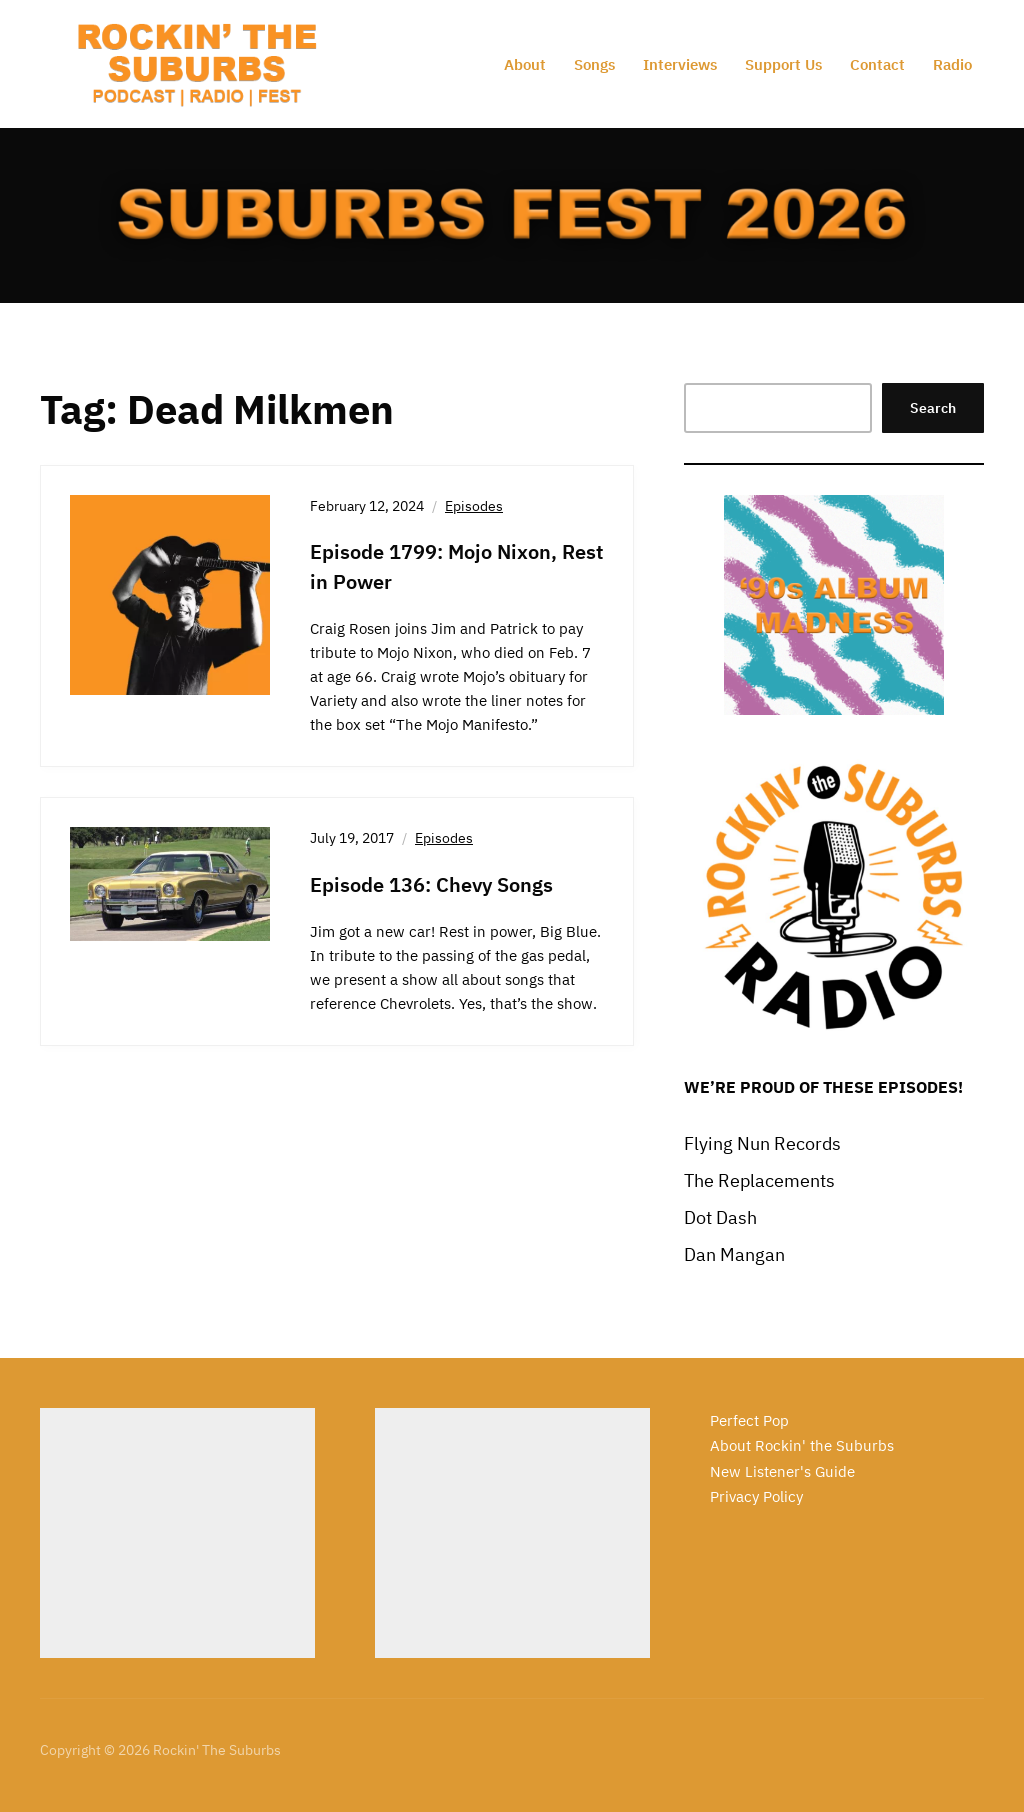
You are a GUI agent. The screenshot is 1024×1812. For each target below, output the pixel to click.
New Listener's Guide (782, 1471)
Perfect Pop (749, 1420)
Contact (877, 64)
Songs (594, 64)
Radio (952, 64)
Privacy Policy (756, 1496)
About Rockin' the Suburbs (802, 1445)
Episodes (474, 506)
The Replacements (759, 1180)
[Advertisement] (177, 1533)
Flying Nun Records (762, 1143)
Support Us (783, 64)
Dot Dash (720, 1217)
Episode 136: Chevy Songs (431, 884)
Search (933, 408)
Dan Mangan (734, 1254)
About (525, 64)
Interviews (680, 64)
